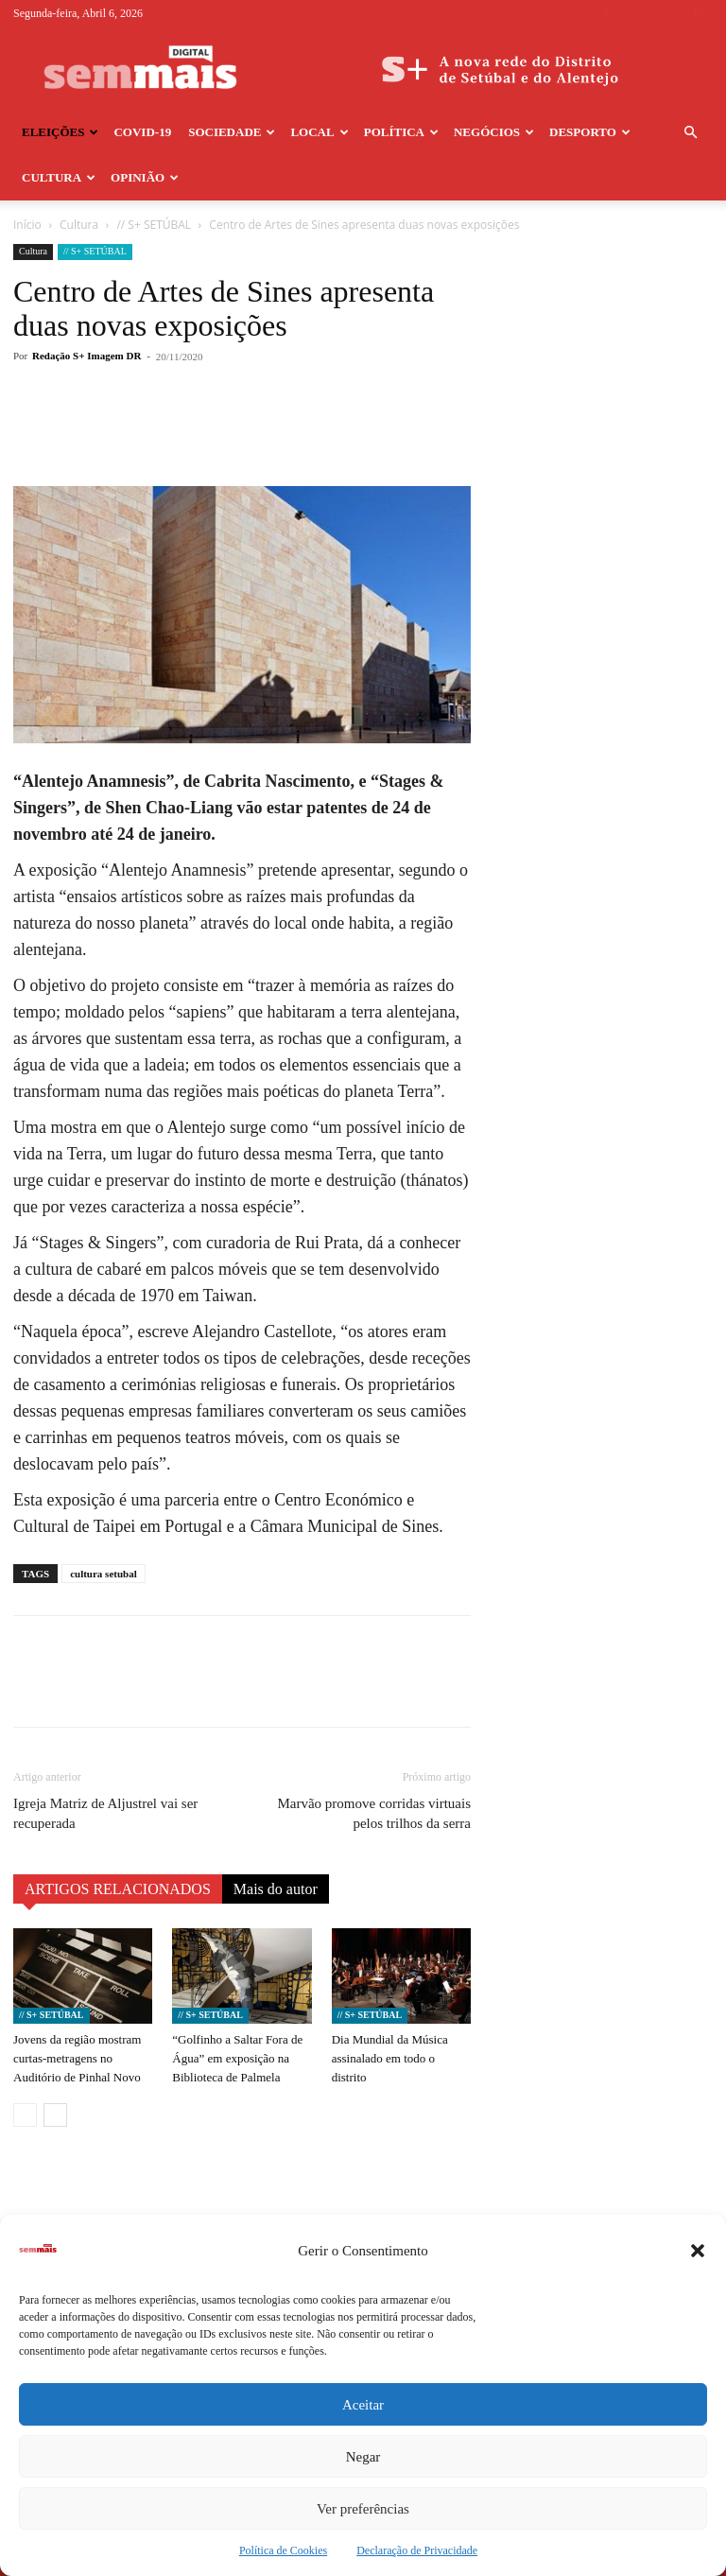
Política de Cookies (283, 2550)
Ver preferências (363, 2508)
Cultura (58, 177)
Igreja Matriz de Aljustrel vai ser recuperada (105, 1813)
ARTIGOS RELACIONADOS (118, 1889)
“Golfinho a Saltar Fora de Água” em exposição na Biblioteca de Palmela (237, 2058)
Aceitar (363, 2404)
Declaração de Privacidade (416, 2550)
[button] (697, 2250)
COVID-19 (142, 132)
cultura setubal (103, 1573)
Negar (363, 2456)
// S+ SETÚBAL (153, 225)
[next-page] (55, 2115)
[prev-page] (25, 2115)
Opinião (145, 177)
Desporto (590, 132)
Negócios (494, 132)
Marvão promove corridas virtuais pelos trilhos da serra (374, 1813)
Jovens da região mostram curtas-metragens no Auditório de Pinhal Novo (77, 2058)
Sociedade (231, 132)
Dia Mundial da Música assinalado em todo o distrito (390, 2058)
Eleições (60, 132)
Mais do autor (275, 1889)
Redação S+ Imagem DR (86, 355)
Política (401, 132)
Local (319, 132)
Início (27, 225)
